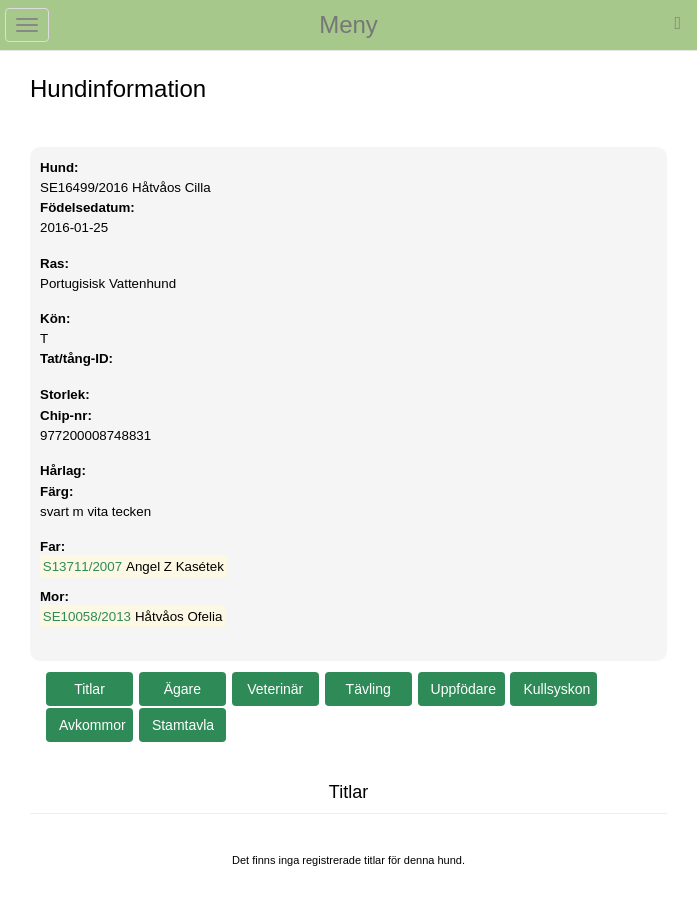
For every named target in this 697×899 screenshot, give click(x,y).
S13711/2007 (82, 566)
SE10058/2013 (87, 616)
